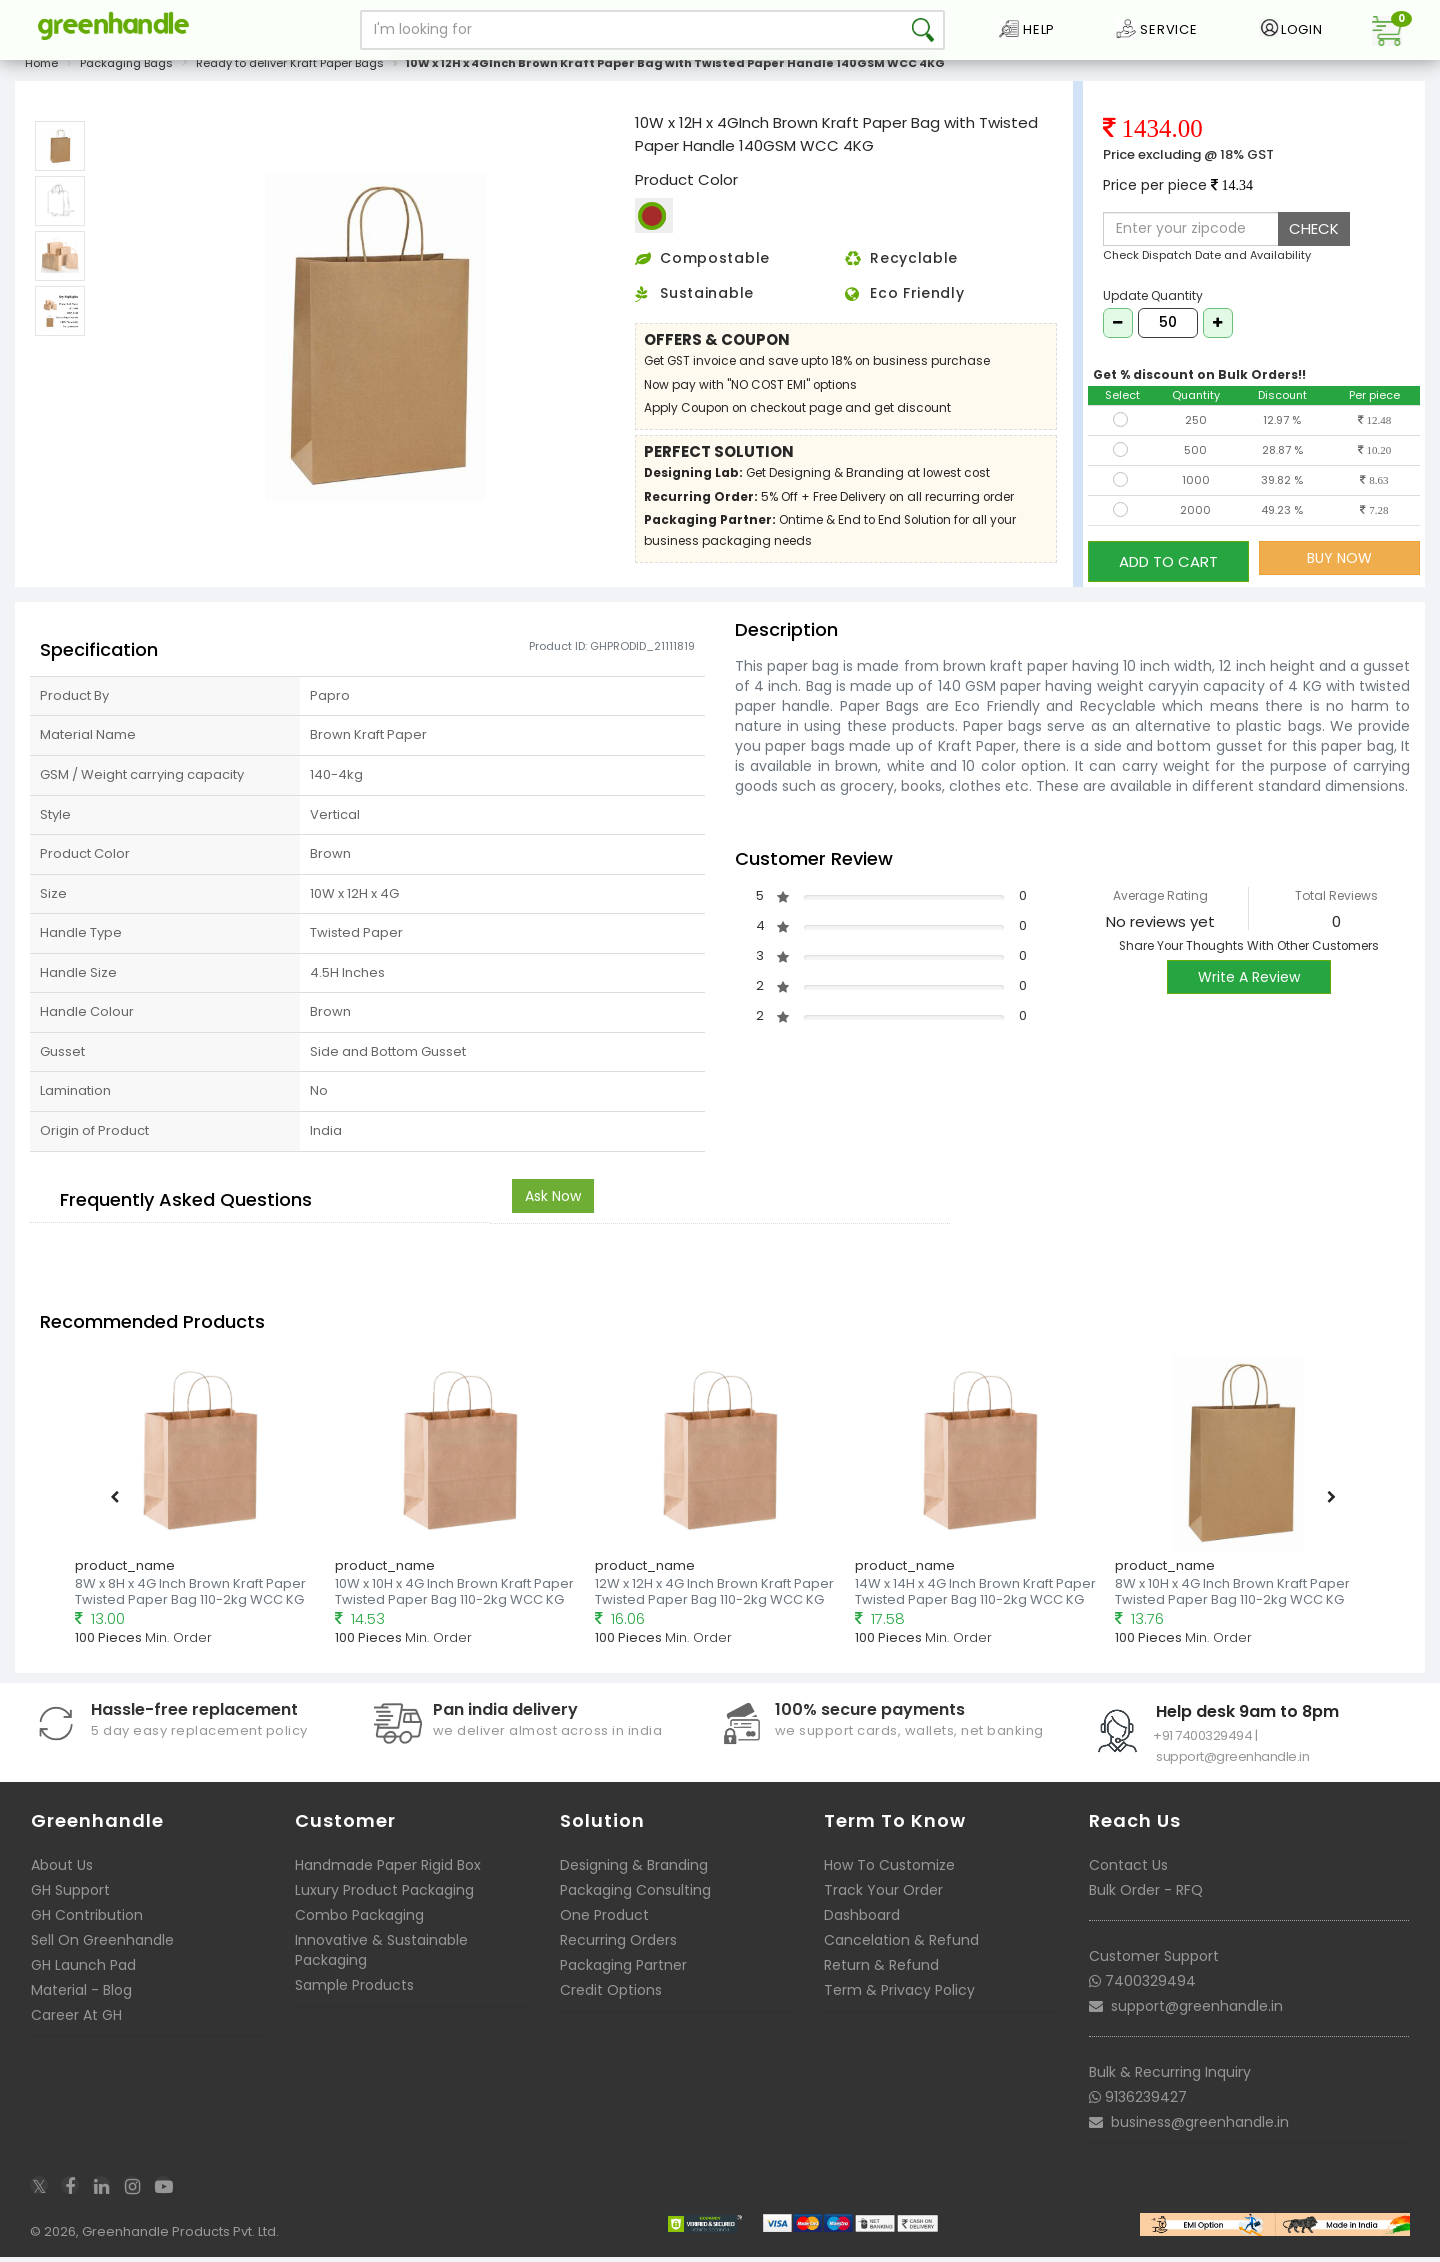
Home (41, 74)
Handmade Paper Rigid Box (388, 1870)
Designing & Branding (634, 1870)
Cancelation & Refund (901, 1945)
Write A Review (1249, 982)
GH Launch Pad (83, 1970)
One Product (604, 1920)
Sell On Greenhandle (102, 1945)
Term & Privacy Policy (899, 1995)
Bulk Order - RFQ (1146, 1895)
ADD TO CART (1168, 568)
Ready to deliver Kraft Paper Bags (290, 74)
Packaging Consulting (635, 1895)
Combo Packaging (359, 1920)
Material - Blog (81, 1995)
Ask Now (553, 1200)
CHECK (1314, 239)
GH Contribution (87, 1920)
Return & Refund (881, 1970)
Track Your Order (883, 1895)
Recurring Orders (618, 1945)
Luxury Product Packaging (384, 1895)
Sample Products (354, 1990)
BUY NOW (1339, 569)
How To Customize (889, 1870)
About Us (62, 1870)
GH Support (70, 1895)
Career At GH (76, 2020)
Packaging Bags (126, 74)
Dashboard (862, 1920)
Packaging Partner (623, 1970)
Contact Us (1128, 1870)
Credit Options (611, 1995)
